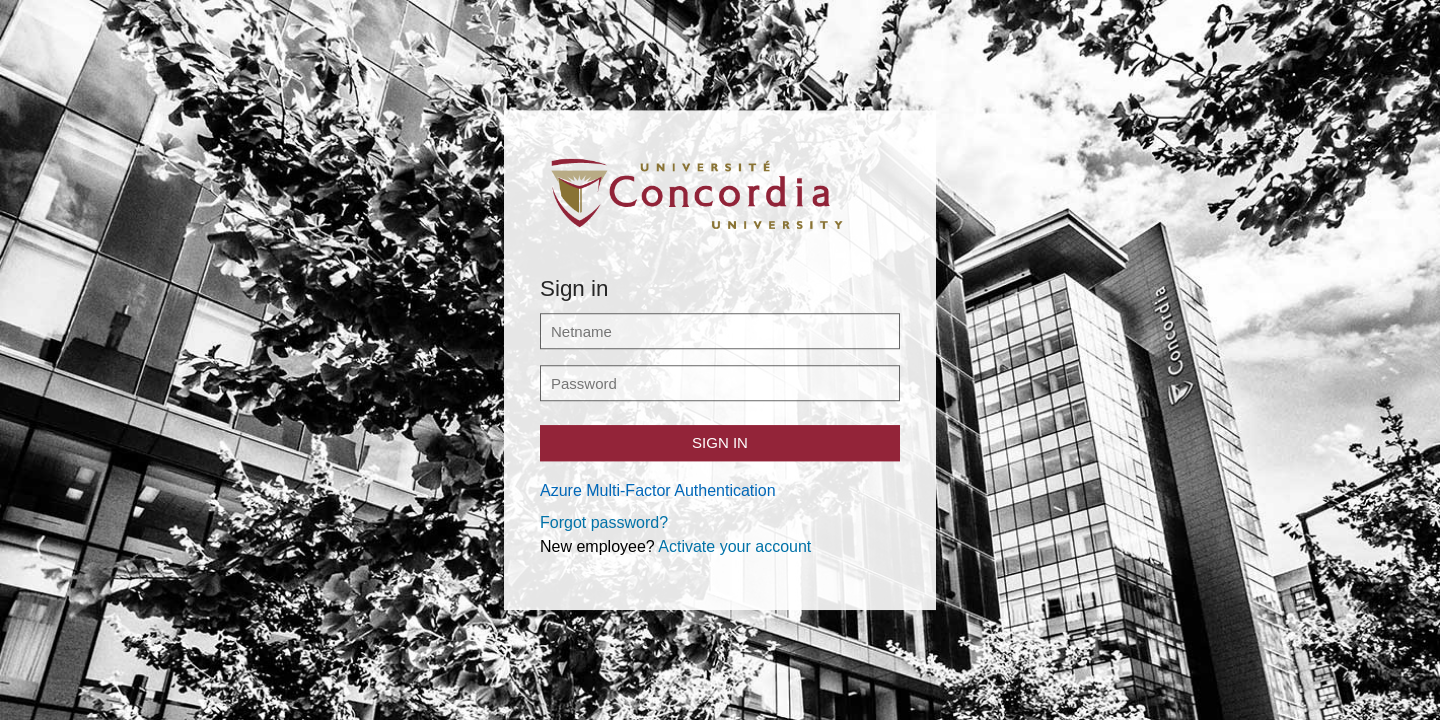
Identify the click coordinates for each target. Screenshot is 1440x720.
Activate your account (734, 546)
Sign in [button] (720, 442)
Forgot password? (604, 522)
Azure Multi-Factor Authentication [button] (658, 490)
